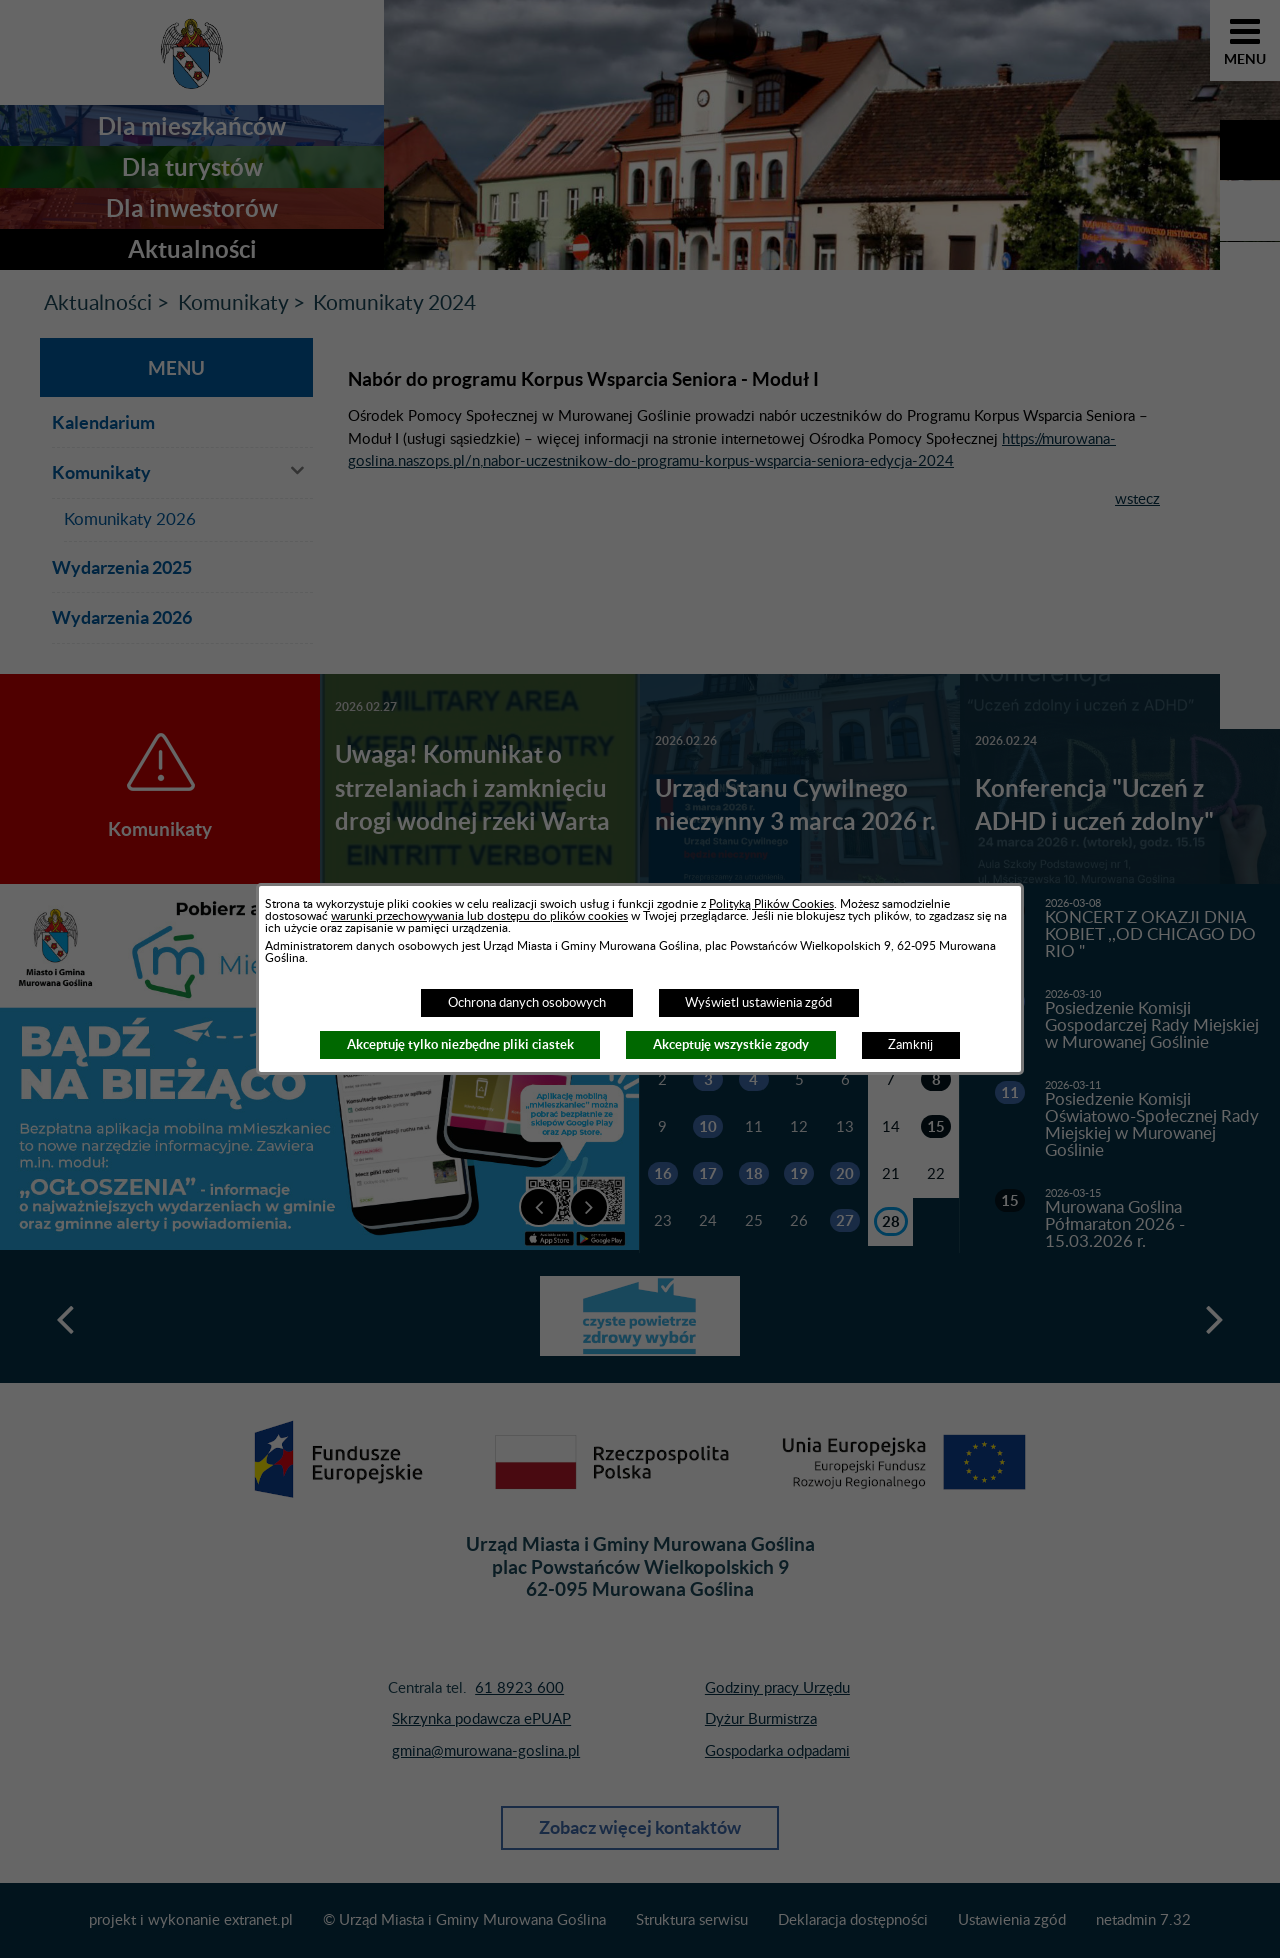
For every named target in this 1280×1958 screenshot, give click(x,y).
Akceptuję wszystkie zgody (731, 1044)
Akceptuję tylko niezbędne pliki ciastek (460, 1044)
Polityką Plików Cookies (771, 904)
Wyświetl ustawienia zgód (758, 1003)
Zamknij (910, 1045)
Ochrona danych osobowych (527, 1003)
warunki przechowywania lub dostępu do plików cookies (479, 916)
